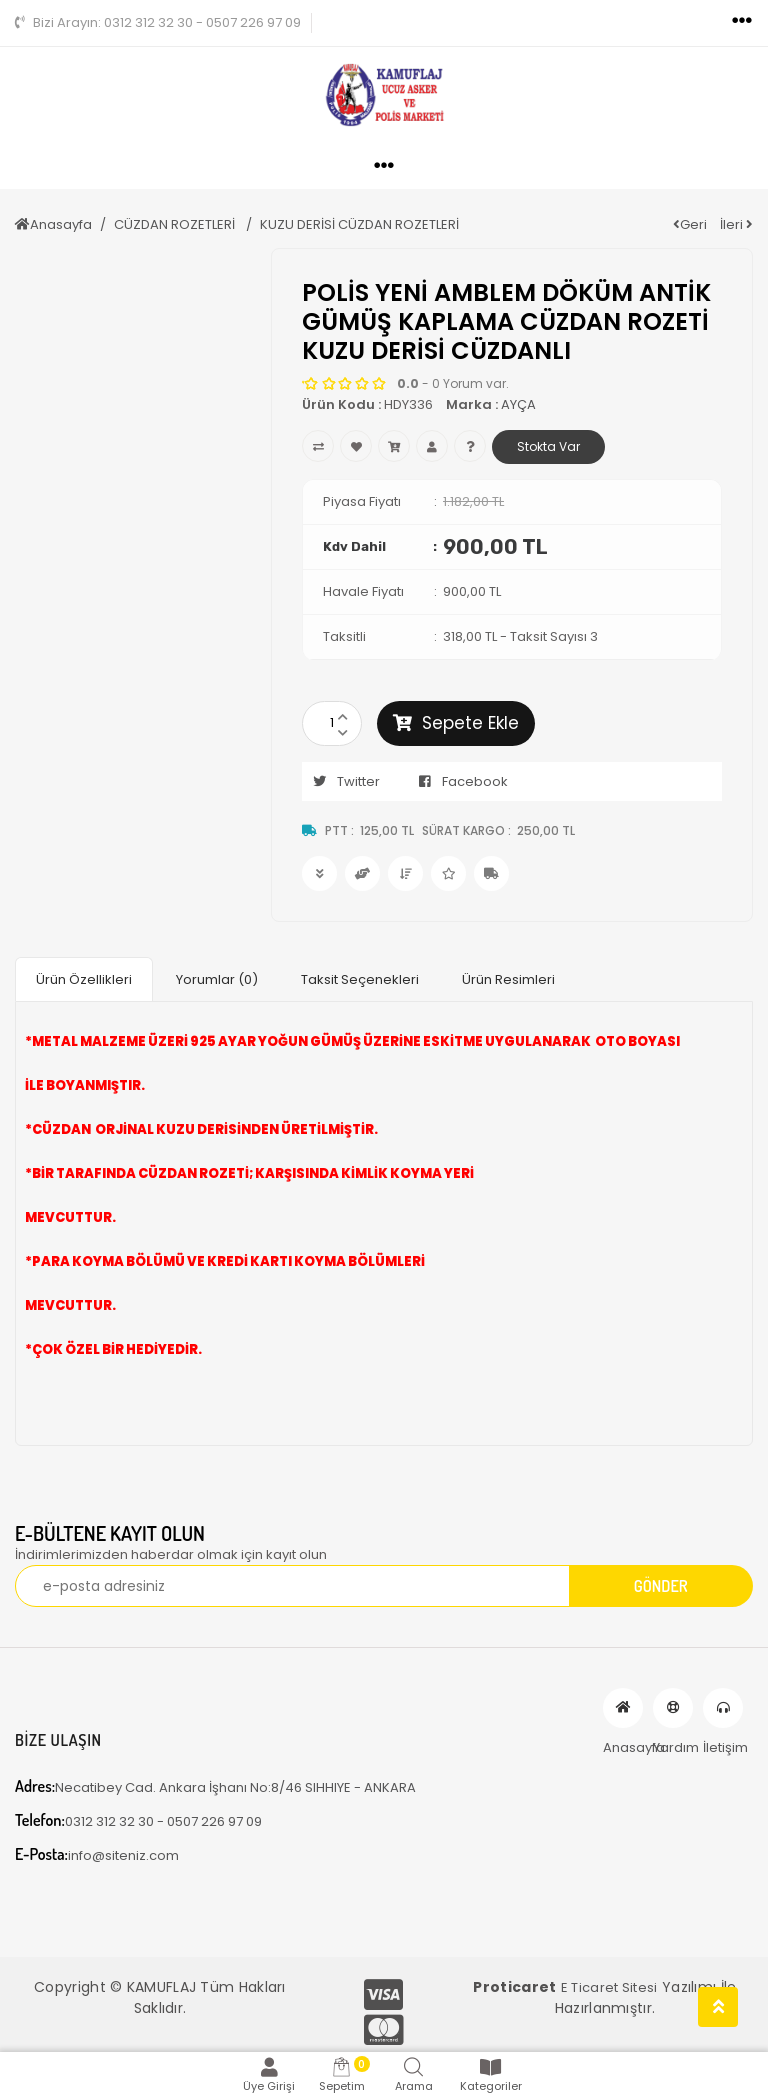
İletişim (723, 1708)
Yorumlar (217, 979)
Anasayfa (53, 224)
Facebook (457, 781)
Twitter (341, 781)
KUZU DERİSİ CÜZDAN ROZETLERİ (359, 224)
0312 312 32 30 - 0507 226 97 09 (158, 22)
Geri (690, 224)
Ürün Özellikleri (84, 979)
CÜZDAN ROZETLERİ (176, 224)
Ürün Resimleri (508, 979)
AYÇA (518, 404)
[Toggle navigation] (742, 21)
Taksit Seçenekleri (360, 979)
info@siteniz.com (97, 1854)
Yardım (673, 1708)
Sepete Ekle (456, 723)
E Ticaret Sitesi (609, 1987)
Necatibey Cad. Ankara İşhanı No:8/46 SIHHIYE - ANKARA (215, 1786)
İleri (736, 224)
